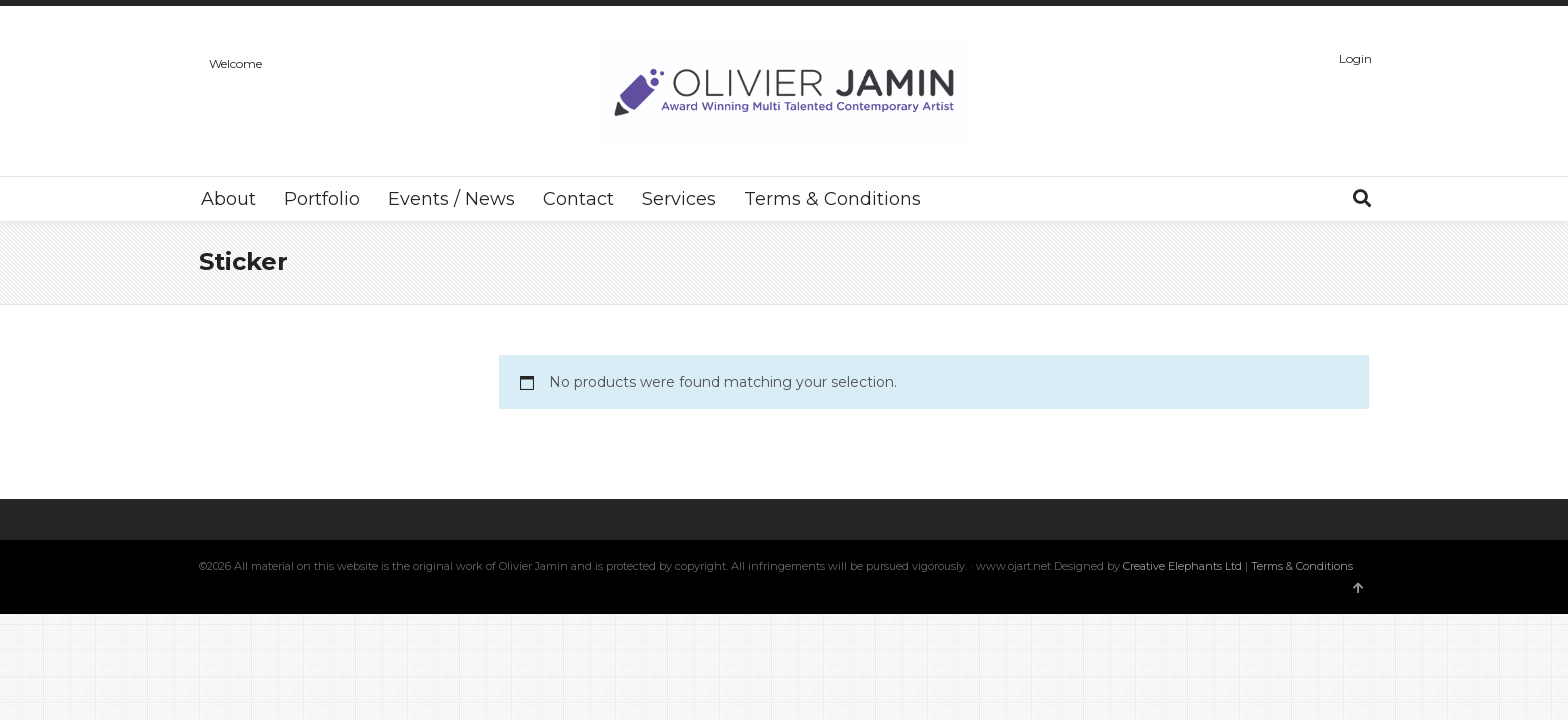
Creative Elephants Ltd (1184, 566)
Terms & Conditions (1302, 566)
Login (1355, 58)
